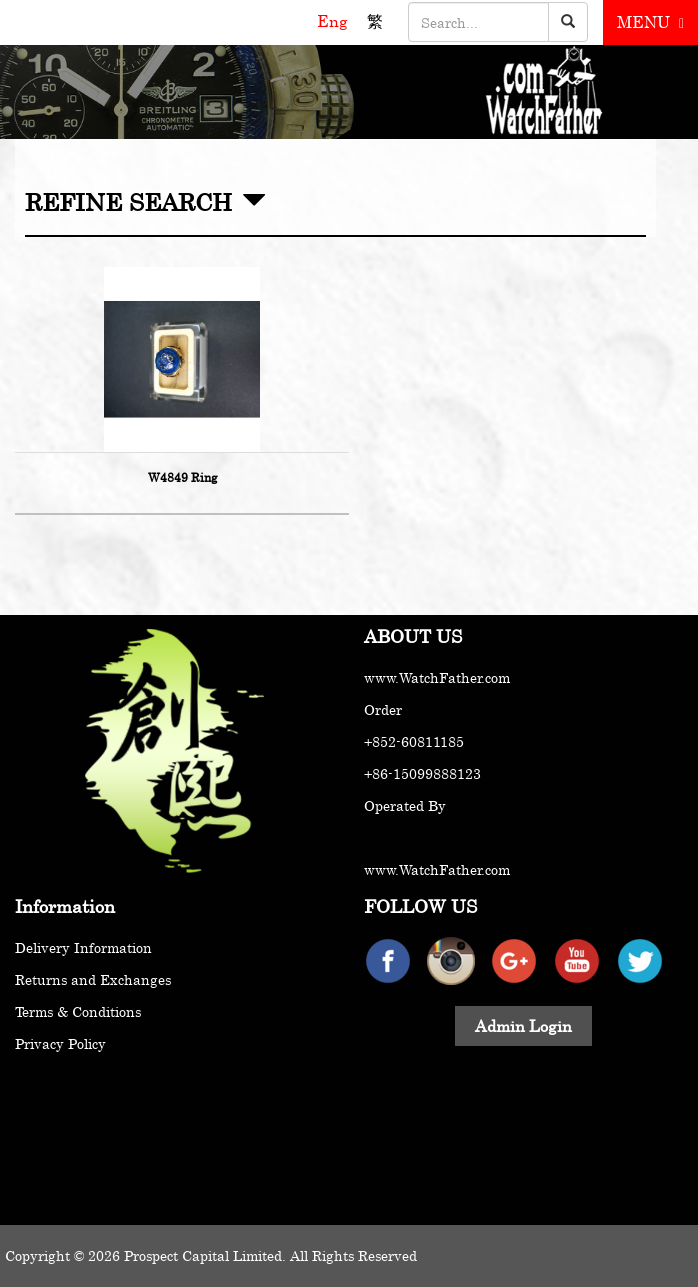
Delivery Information (83, 947)
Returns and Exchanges (93, 979)
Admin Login (523, 1026)
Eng (334, 21)
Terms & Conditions (78, 1011)
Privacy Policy (60, 1043)
